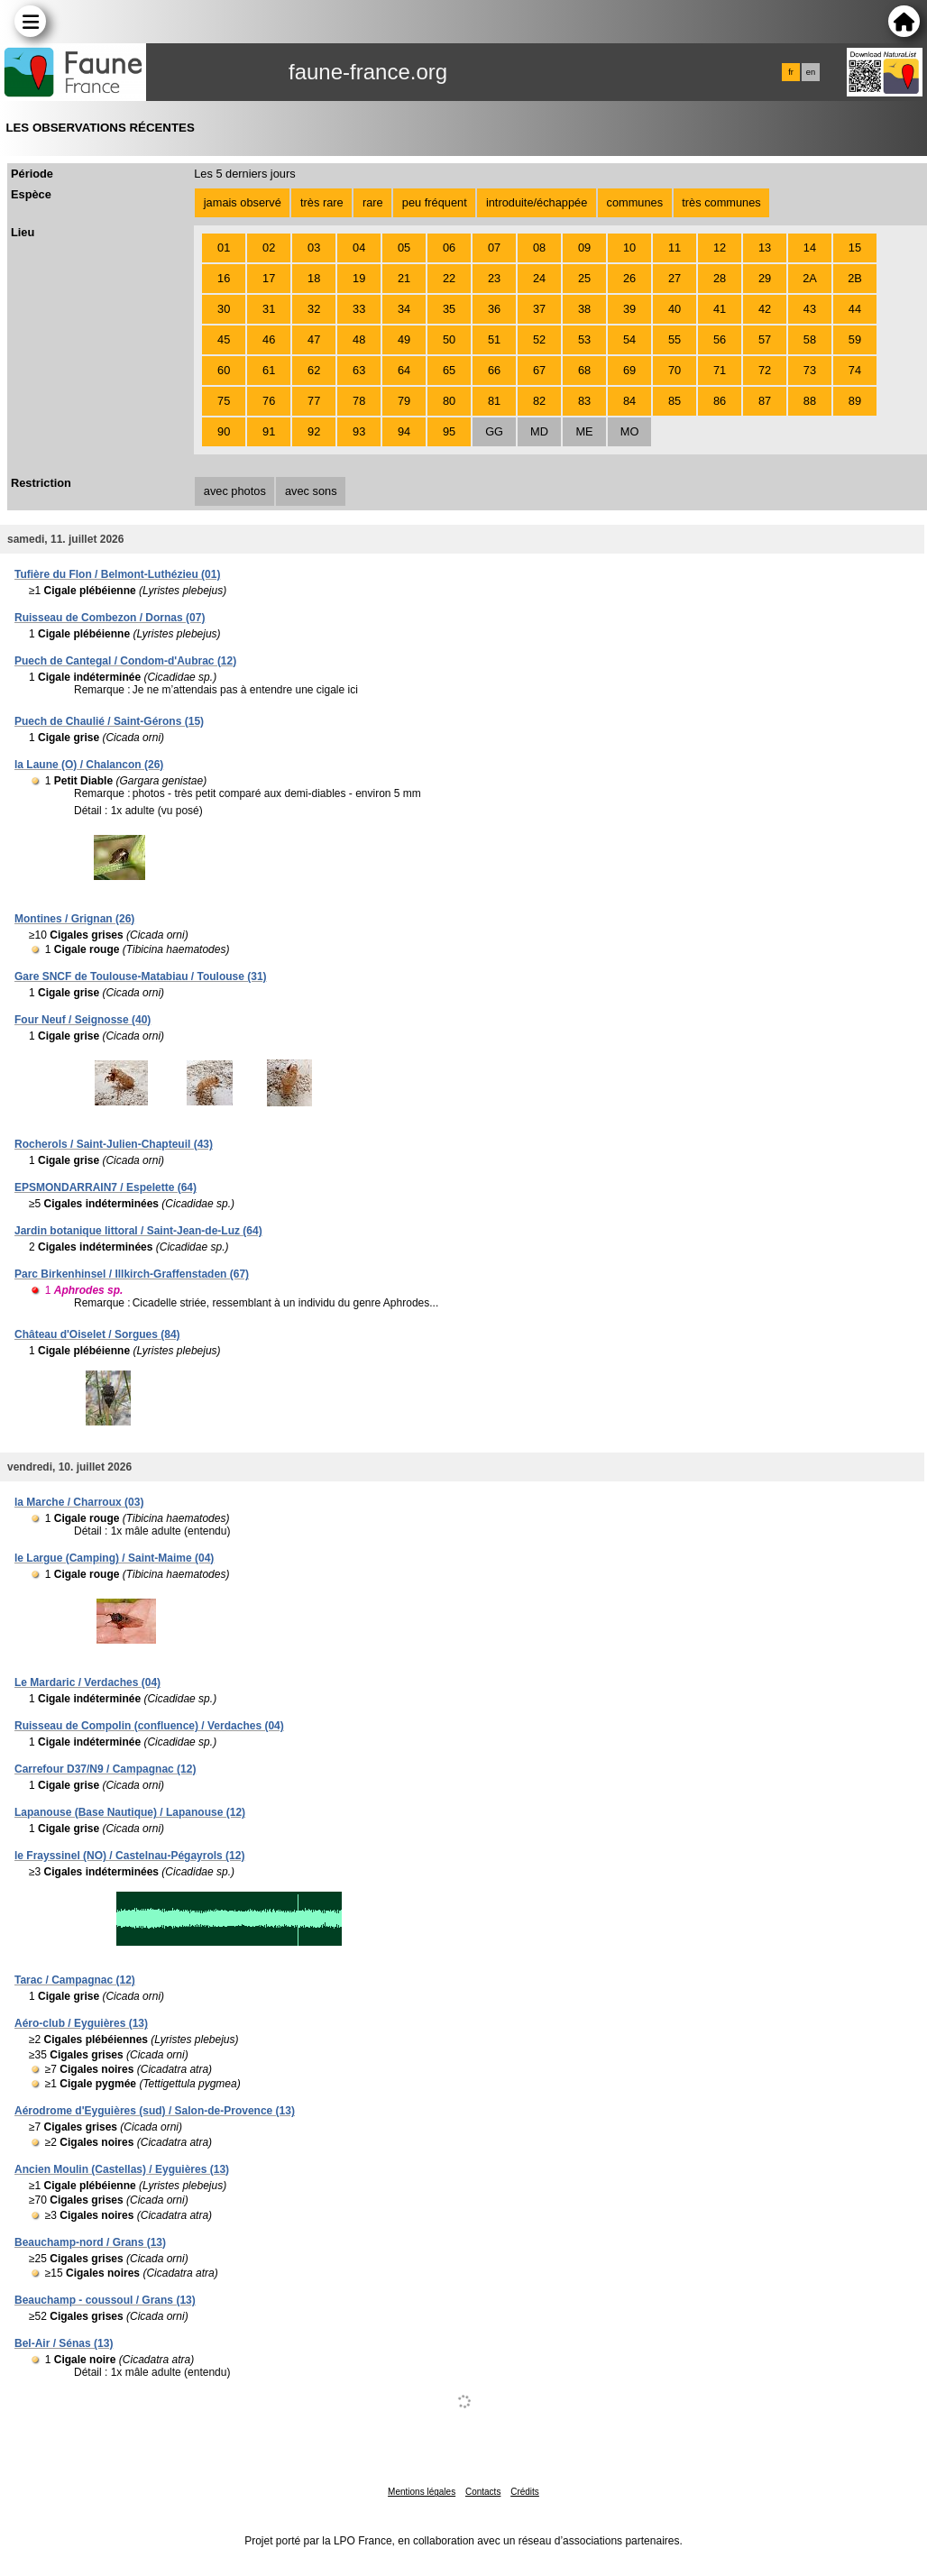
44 (855, 309)
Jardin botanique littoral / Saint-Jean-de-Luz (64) (138, 1230)
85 (674, 401)
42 (764, 309)
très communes (721, 202)
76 (268, 401)
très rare (322, 202)
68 (584, 370)
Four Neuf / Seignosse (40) (82, 1019)
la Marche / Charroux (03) (78, 1502)
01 (223, 247)
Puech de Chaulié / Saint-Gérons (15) (109, 721)
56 (719, 339)
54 (629, 339)
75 (223, 401)
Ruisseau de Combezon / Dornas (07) (109, 617)
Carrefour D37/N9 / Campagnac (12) (105, 1769)
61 (268, 370)
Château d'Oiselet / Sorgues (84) (97, 1334)
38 (584, 309)
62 (313, 370)
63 (359, 370)
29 (764, 278)
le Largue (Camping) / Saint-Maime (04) (114, 1558)
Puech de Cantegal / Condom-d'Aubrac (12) (125, 661)
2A (810, 278)
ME (583, 431)
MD (539, 431)
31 (268, 309)
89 (855, 401)
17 (268, 278)
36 (494, 309)
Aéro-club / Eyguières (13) (81, 2023)
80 (449, 401)
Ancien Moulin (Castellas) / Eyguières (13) (121, 2169)
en (810, 72)
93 (359, 431)
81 (494, 401)
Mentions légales (421, 2492)
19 (359, 278)
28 (719, 278)
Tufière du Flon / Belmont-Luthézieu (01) (117, 574)
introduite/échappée (536, 202)
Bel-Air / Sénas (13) (63, 2343)
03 (313, 247)
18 (313, 278)
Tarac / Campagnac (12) (74, 1980)
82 (539, 401)
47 (313, 339)
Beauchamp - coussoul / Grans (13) (105, 2300)
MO (629, 431)
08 (539, 247)
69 (629, 370)
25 (584, 278)
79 (404, 401)
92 (313, 431)
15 (855, 247)
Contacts (482, 2492)
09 (584, 247)
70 (674, 370)
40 (674, 309)
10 (629, 247)
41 (719, 309)
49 (404, 339)
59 (855, 339)
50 (449, 339)
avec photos (235, 491)
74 (855, 370)
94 (404, 431)
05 (404, 247)
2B (855, 278)
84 (629, 401)
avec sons (311, 491)
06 (449, 247)
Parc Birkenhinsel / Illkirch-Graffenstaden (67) (131, 1274)
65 (449, 370)
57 (764, 339)
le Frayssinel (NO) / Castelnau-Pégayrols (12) (129, 1855)
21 (404, 278)
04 (359, 247)
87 (764, 401)
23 (494, 278)
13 (764, 247)
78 (359, 401)
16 (223, 278)
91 (268, 431)
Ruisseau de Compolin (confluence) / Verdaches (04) (149, 1725)
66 (494, 370)
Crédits (524, 2492)
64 (404, 370)
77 (313, 401)
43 (809, 309)
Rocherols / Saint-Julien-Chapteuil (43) (113, 1144)
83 (584, 401)
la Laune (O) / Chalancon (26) (88, 764)
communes (635, 202)
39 (629, 309)
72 (764, 370)
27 (674, 278)
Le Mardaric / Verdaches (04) (87, 1682)
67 (539, 370)
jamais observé (242, 202)
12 (719, 247)
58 (809, 339)
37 (539, 309)
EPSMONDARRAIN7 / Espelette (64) (105, 1187)
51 (494, 339)
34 (404, 309)
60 (223, 370)
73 (809, 370)
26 (629, 278)
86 (719, 401)
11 (674, 247)
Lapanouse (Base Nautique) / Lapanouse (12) (129, 1812)
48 (359, 339)
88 (809, 401)
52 (539, 339)
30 (223, 309)
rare (373, 202)
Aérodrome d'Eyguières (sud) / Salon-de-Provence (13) (154, 2110)
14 (809, 247)
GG (494, 431)
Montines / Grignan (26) (74, 918)
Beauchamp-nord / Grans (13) (90, 2242)
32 (313, 309)
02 (268, 247)
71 (719, 370)
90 (223, 431)
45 (223, 339)
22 (449, 278)
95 (449, 431)
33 (359, 309)
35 (449, 309)
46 (268, 339)
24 (539, 278)
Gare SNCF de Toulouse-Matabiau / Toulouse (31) (140, 976)
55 (674, 339)
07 (494, 247)
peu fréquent (434, 202)
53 (584, 339)
